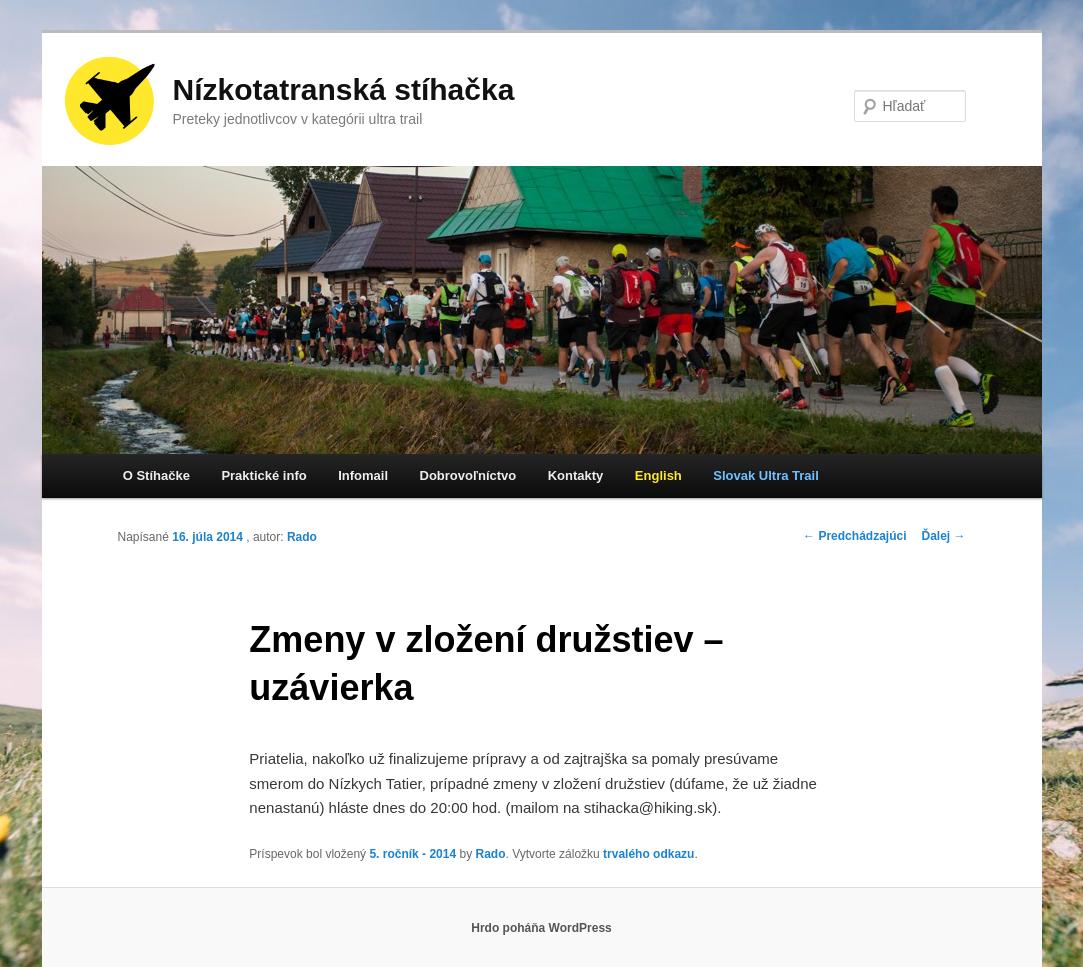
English (658, 475)
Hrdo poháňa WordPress (541, 928)
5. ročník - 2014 (412, 854)
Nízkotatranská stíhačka (344, 89)
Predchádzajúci (854, 536)
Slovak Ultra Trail (766, 475)
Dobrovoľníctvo (468, 475)
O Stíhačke (156, 475)
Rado (302, 537)
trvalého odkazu (648, 854)
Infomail (363, 475)
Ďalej (943, 536)
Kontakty (576, 475)
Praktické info (263, 475)
